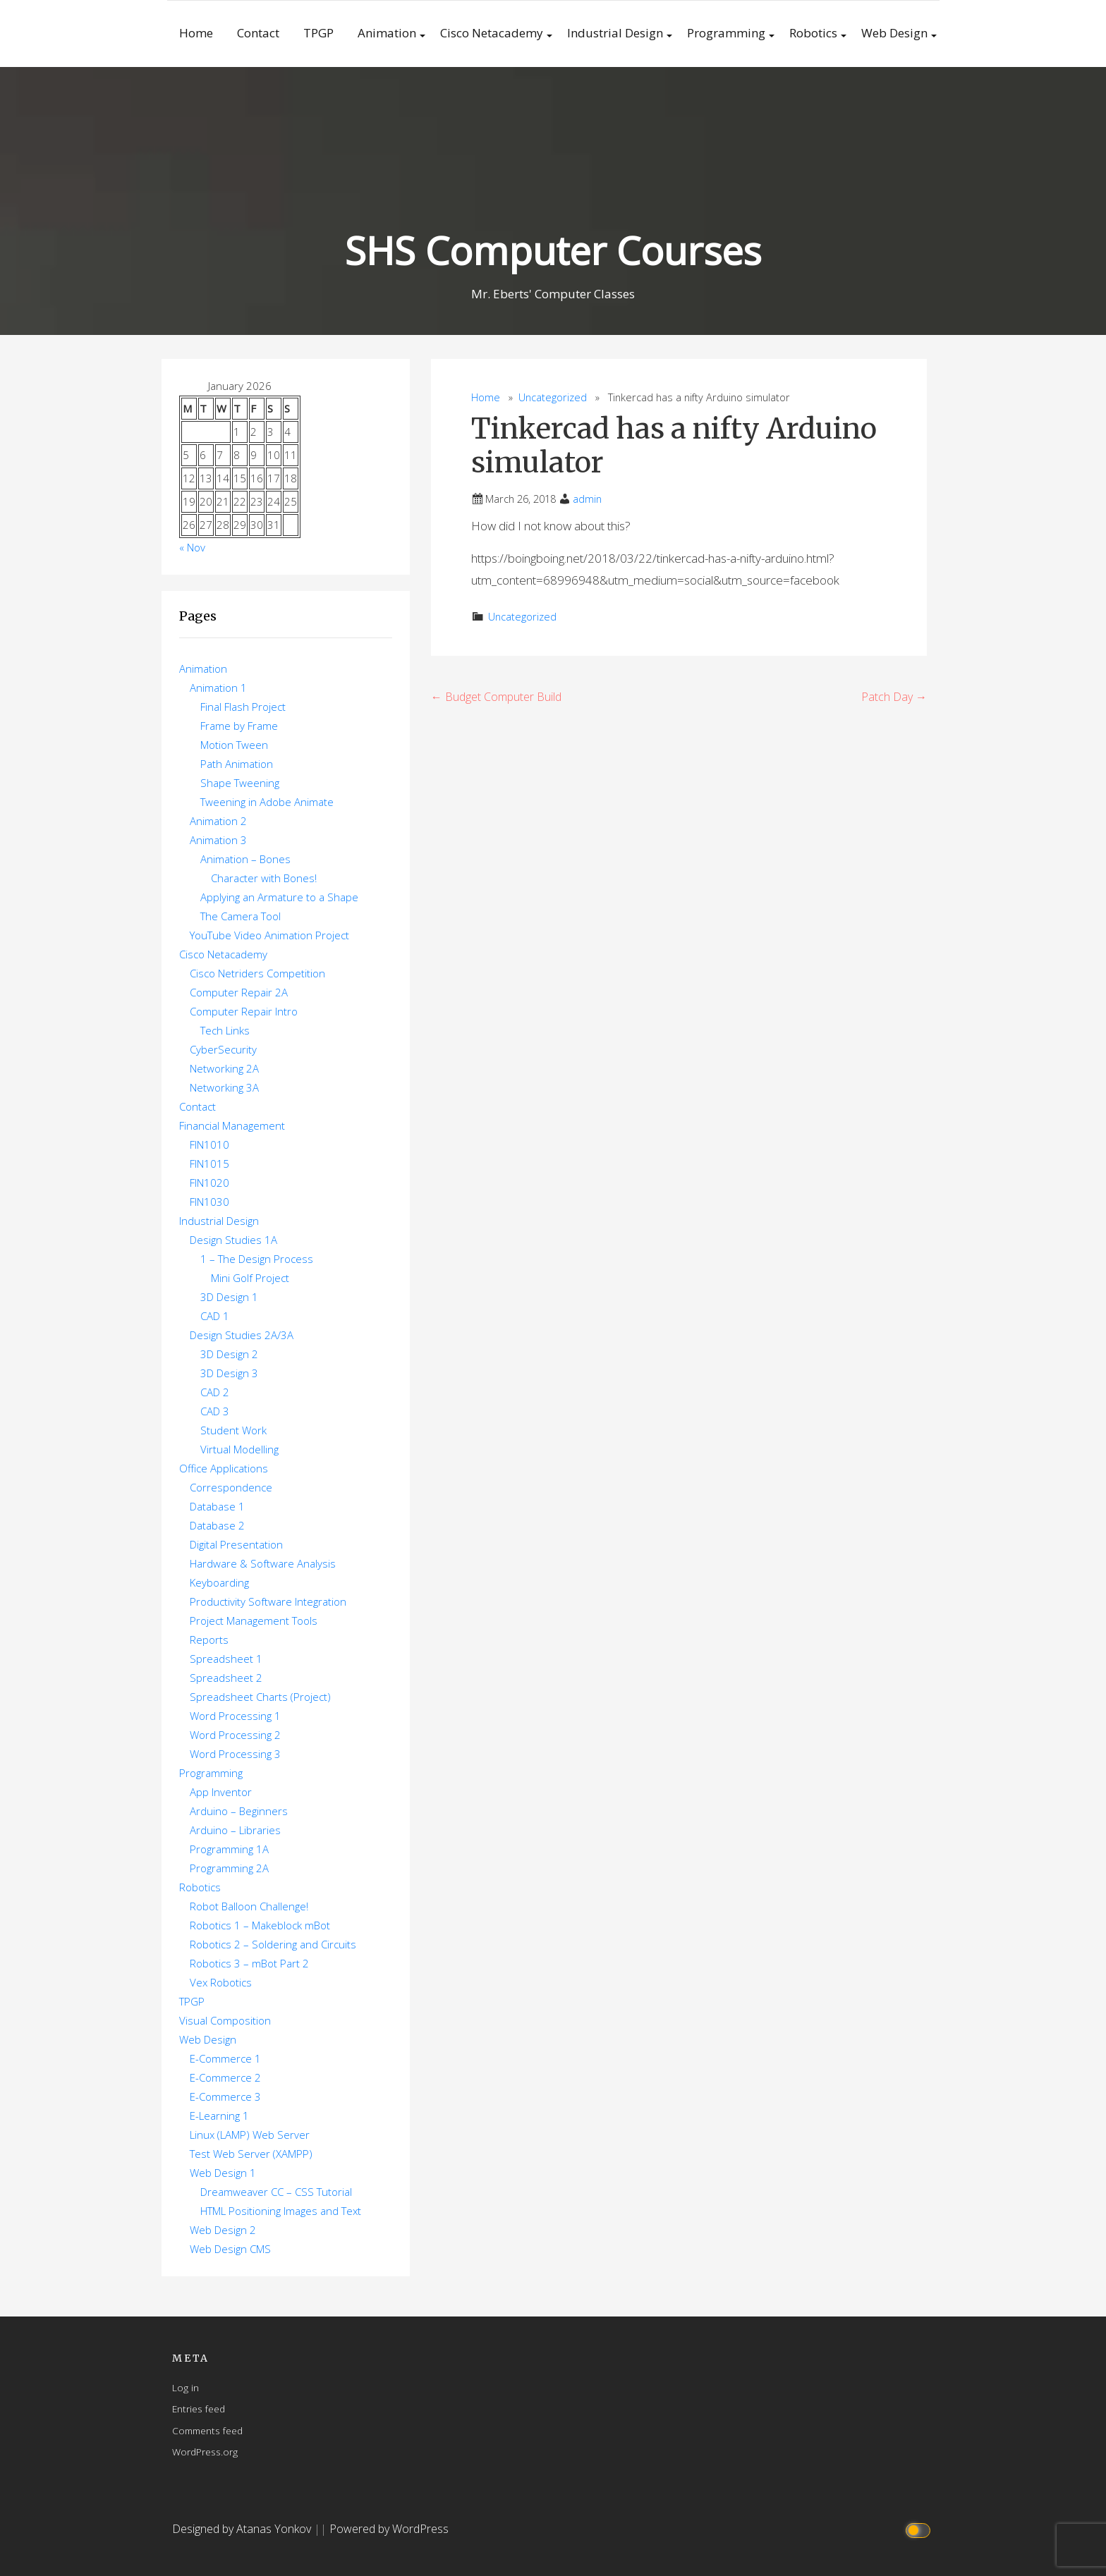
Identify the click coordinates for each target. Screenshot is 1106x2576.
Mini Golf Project (250, 1278)
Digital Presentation (236, 1544)
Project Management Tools (253, 1620)
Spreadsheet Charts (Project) (260, 1697)
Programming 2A (229, 1868)
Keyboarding (219, 1582)
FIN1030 (209, 1202)
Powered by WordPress (389, 2529)
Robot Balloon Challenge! (249, 1906)
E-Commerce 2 (225, 2077)
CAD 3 (214, 1411)
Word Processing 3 (235, 1754)
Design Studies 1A (233, 1240)
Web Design (894, 33)
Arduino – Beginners (239, 1811)
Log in (185, 2387)
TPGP (318, 33)
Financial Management (232, 1125)
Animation (387, 33)
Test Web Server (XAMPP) (251, 2154)
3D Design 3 (229, 1373)
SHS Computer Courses (553, 250)
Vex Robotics (221, 1982)
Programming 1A (229, 1849)
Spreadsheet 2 (226, 1678)
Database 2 (217, 1525)
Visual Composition (225, 2020)
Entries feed (198, 2408)
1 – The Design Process (256, 1259)
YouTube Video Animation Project (269, 935)
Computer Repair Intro (244, 1011)
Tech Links (225, 1030)
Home (196, 33)
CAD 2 (214, 1392)
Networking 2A (224, 1068)
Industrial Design (615, 33)
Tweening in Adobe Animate (267, 802)
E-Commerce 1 (225, 2058)
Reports (209, 1639)
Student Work (233, 1430)
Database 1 (217, 1506)
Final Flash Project (243, 707)
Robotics (813, 33)
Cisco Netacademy (491, 33)
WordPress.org (205, 2451)
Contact (258, 33)
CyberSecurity (223, 1049)
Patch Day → (894, 696)
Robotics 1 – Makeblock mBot (260, 1925)
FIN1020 (209, 1183)
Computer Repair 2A (239, 992)
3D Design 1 (229, 1297)
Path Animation (236, 764)
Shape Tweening (239, 783)
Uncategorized (552, 397)
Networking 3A (224, 1087)
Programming (726, 33)
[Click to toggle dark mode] (920, 2529)
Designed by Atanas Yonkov (243, 2529)
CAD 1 (214, 1316)
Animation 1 (218, 687)
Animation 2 (218, 821)
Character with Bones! (264, 878)
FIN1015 (209, 1163)
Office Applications (223, 1468)
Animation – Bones (245, 859)
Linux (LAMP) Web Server (250, 2135)
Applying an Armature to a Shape (279, 897)
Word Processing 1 (235, 1716)
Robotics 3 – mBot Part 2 (249, 1963)
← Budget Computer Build (496, 696)
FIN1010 (209, 1144)
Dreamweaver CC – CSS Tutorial (276, 2192)
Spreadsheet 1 (226, 1659)
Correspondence (231, 1487)
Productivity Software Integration (268, 1601)
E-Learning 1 (219, 2115)
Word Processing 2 (235, 1735)
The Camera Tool (240, 916)
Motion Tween (234, 745)
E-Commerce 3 (225, 2096)
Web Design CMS (230, 2249)
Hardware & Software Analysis (263, 1563)
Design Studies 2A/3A (241, 1335)
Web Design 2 (223, 2230)
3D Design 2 (229, 1354)
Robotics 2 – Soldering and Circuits (273, 1944)
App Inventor (221, 1792)
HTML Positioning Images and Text (280, 2211)
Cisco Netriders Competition (257, 973)
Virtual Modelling (239, 1449)
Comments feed (207, 2430)
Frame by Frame (239, 726)
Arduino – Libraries (235, 1830)
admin (587, 499)
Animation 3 (218, 840)
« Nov (192, 547)
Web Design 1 (223, 2173)
